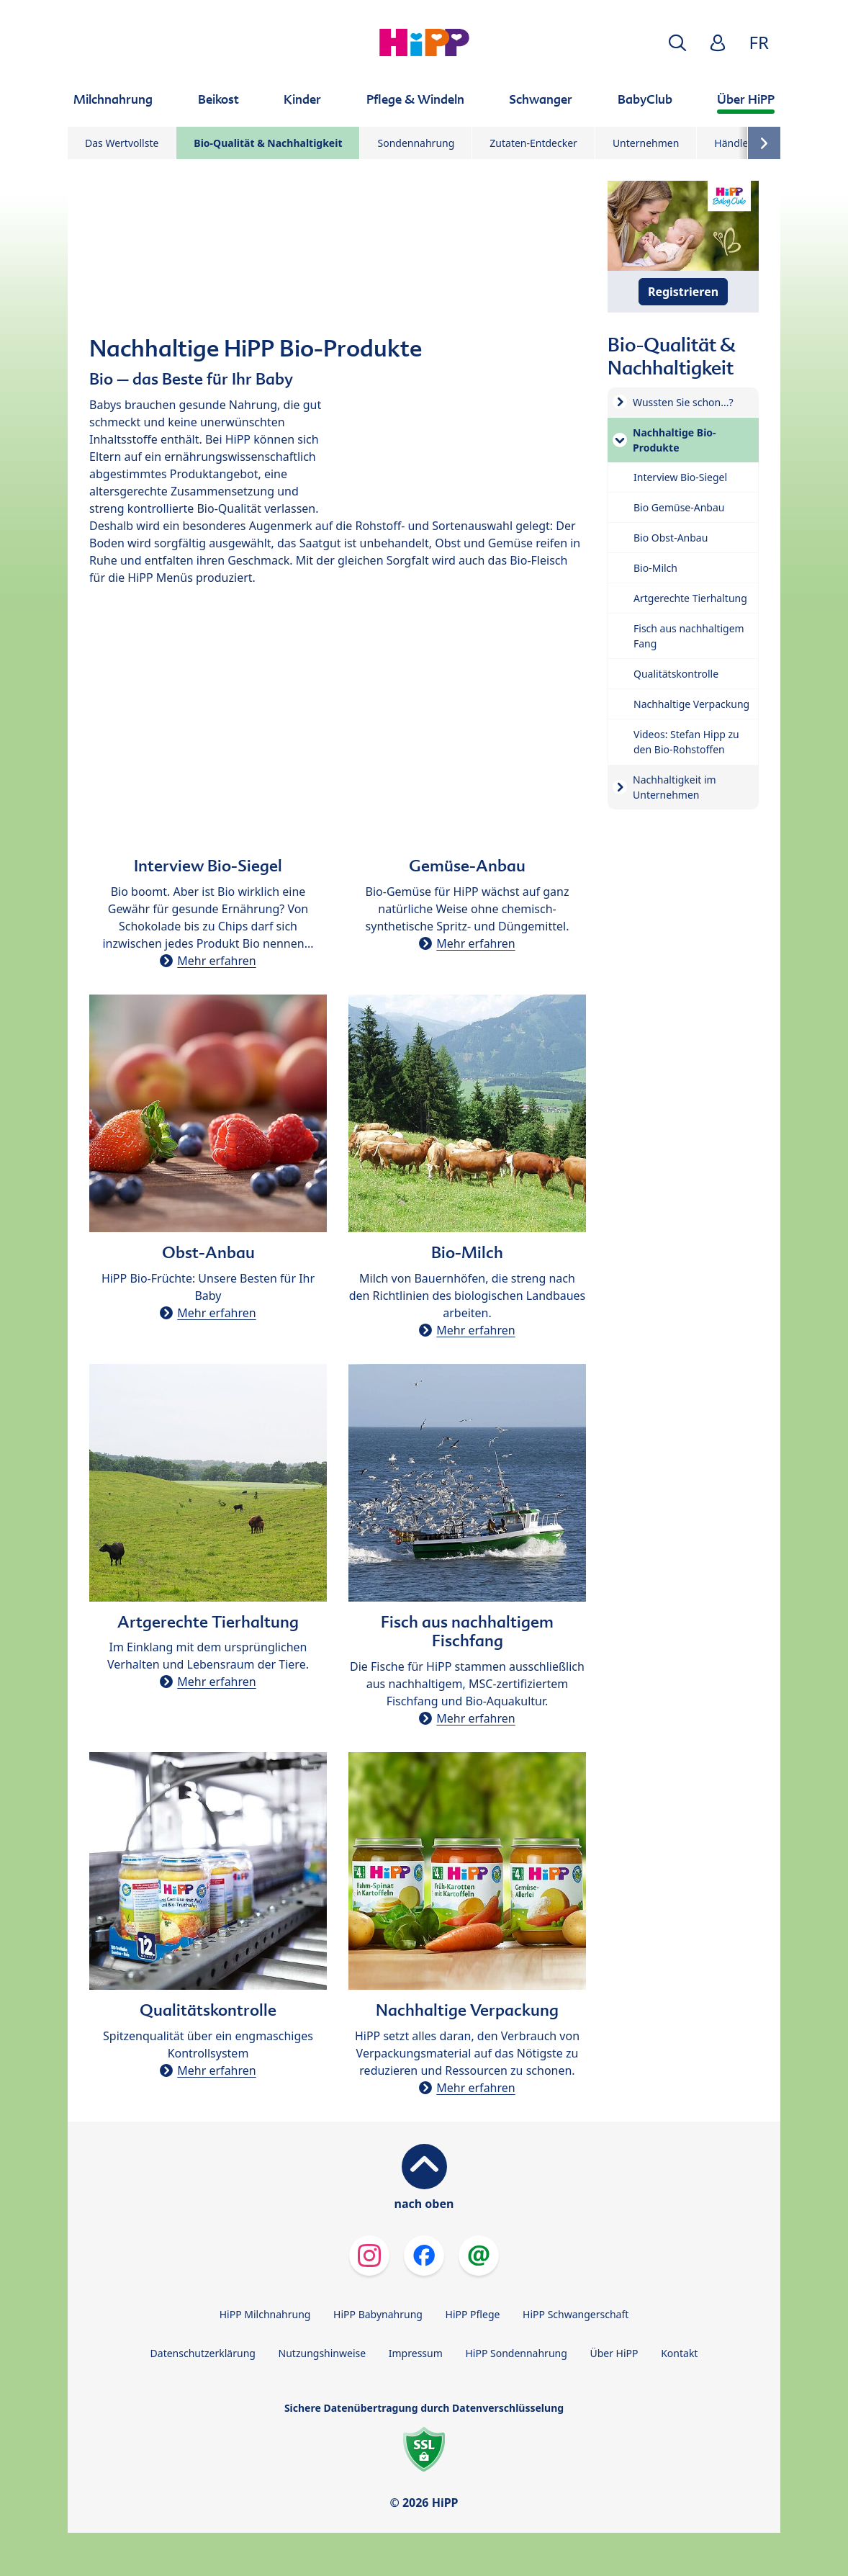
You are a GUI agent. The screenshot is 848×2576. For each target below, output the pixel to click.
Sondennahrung (415, 143)
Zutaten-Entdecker (533, 143)
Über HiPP (614, 2353)
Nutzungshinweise (322, 2353)
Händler (733, 143)
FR (759, 42)
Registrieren (683, 292)
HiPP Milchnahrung (265, 2314)
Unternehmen (646, 143)
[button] (677, 43)
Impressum (416, 2353)
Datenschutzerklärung (203, 2353)
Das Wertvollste (121, 143)
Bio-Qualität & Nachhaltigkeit (268, 143)
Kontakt (679, 2353)
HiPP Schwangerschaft (575, 2314)
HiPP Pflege (473, 2314)
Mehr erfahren (216, 961)
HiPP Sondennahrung (516, 2353)
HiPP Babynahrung (378, 2314)
